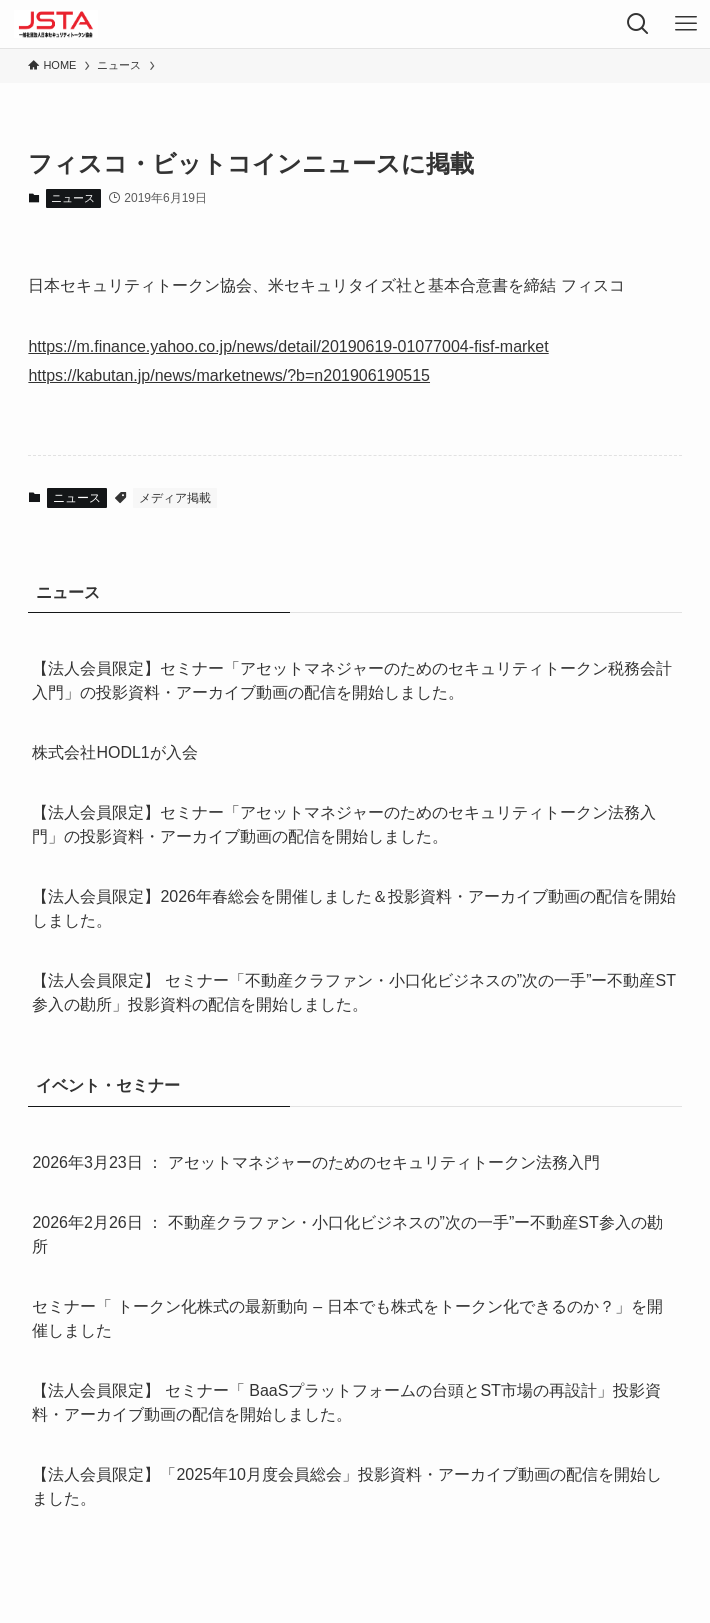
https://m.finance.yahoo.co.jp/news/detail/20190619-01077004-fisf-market (288, 346)
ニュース (73, 198)
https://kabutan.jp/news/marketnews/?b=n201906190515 (229, 375)
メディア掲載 (175, 498)
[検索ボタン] (638, 24)
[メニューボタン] (686, 24)
